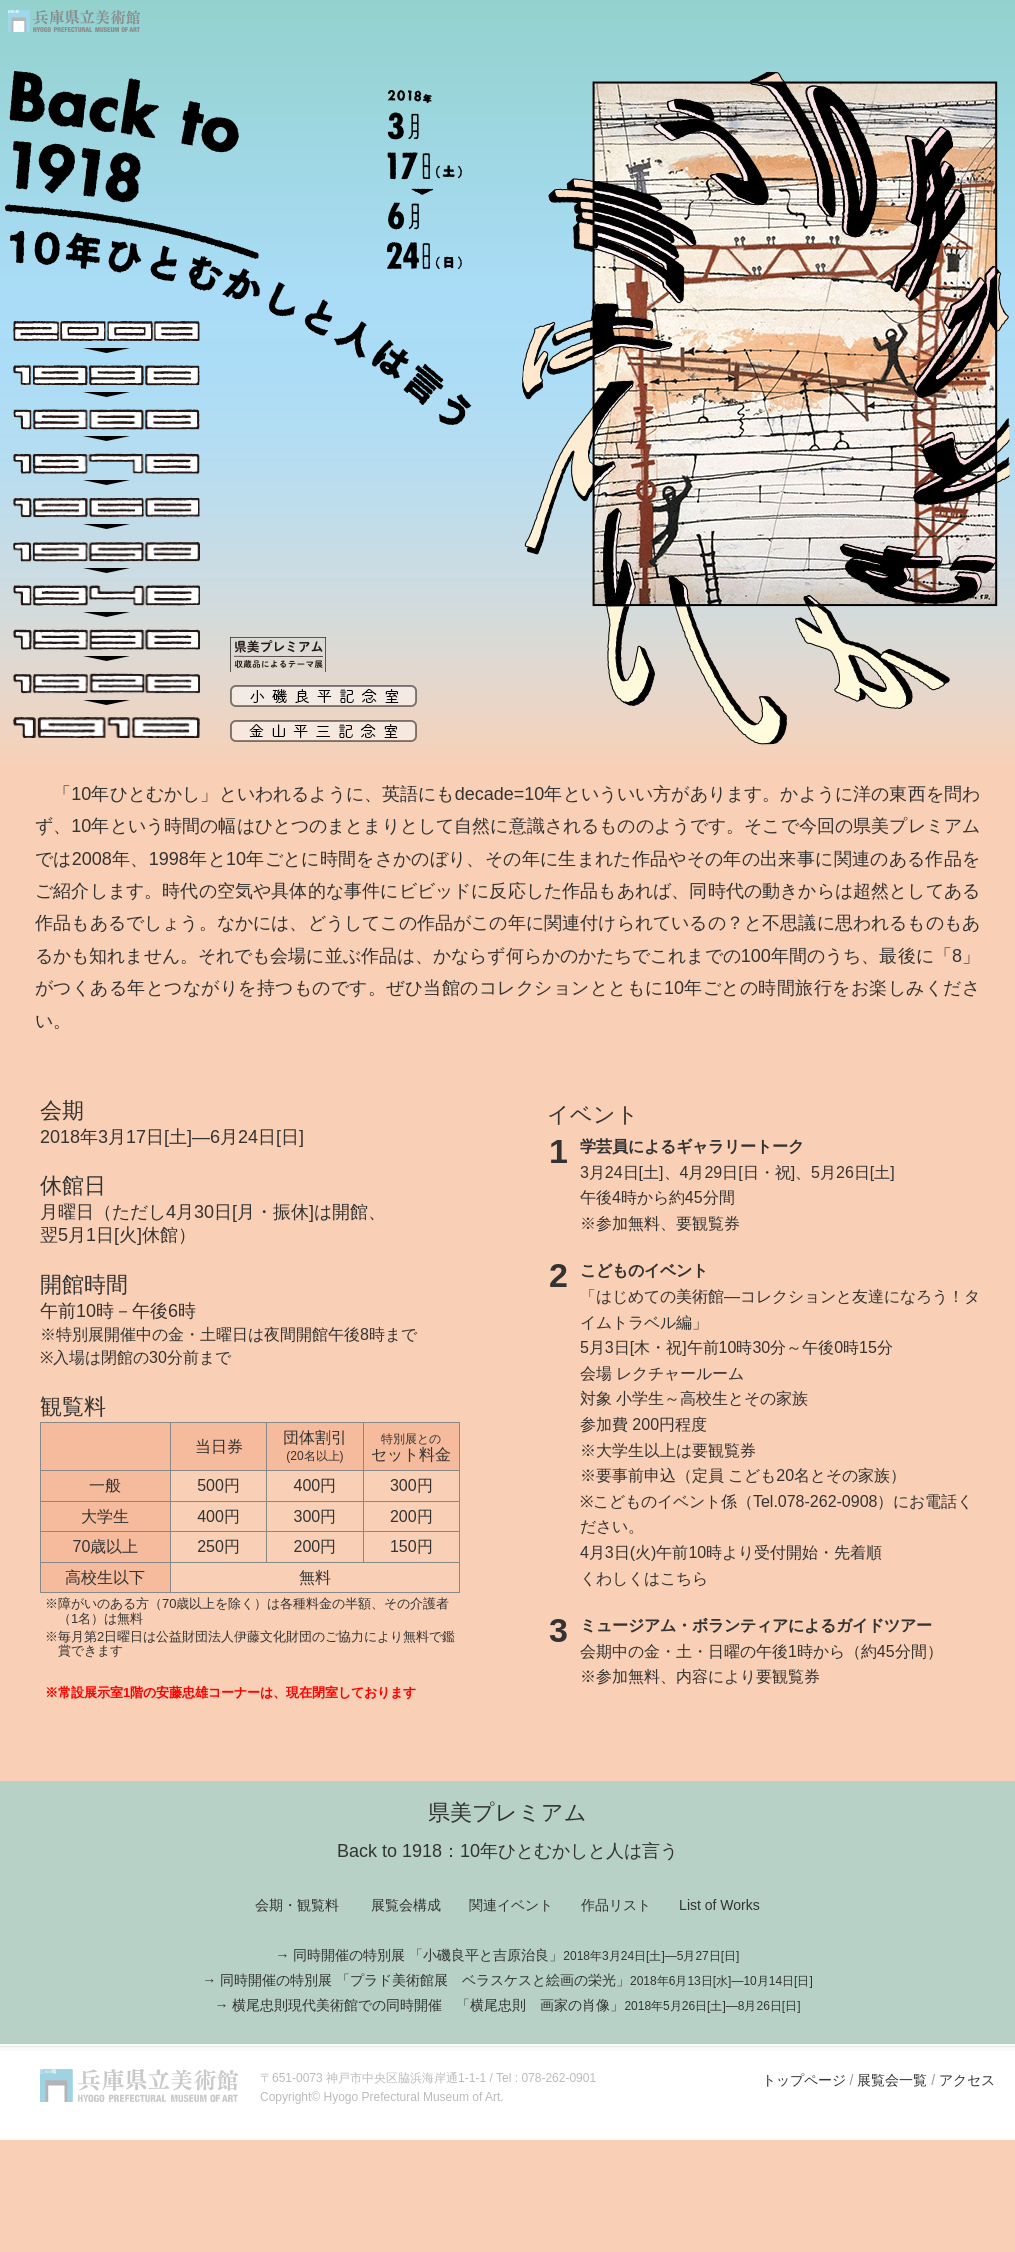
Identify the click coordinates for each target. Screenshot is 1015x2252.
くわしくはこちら (644, 1578)
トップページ (804, 2080)
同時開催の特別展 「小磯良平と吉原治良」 (516, 1955)
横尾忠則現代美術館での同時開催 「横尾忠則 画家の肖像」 (516, 2005)
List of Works (719, 1905)
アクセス (967, 2080)
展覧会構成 (406, 1905)
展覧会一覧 (890, 2080)
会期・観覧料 (297, 1905)
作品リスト (616, 1905)
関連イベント (511, 1905)
